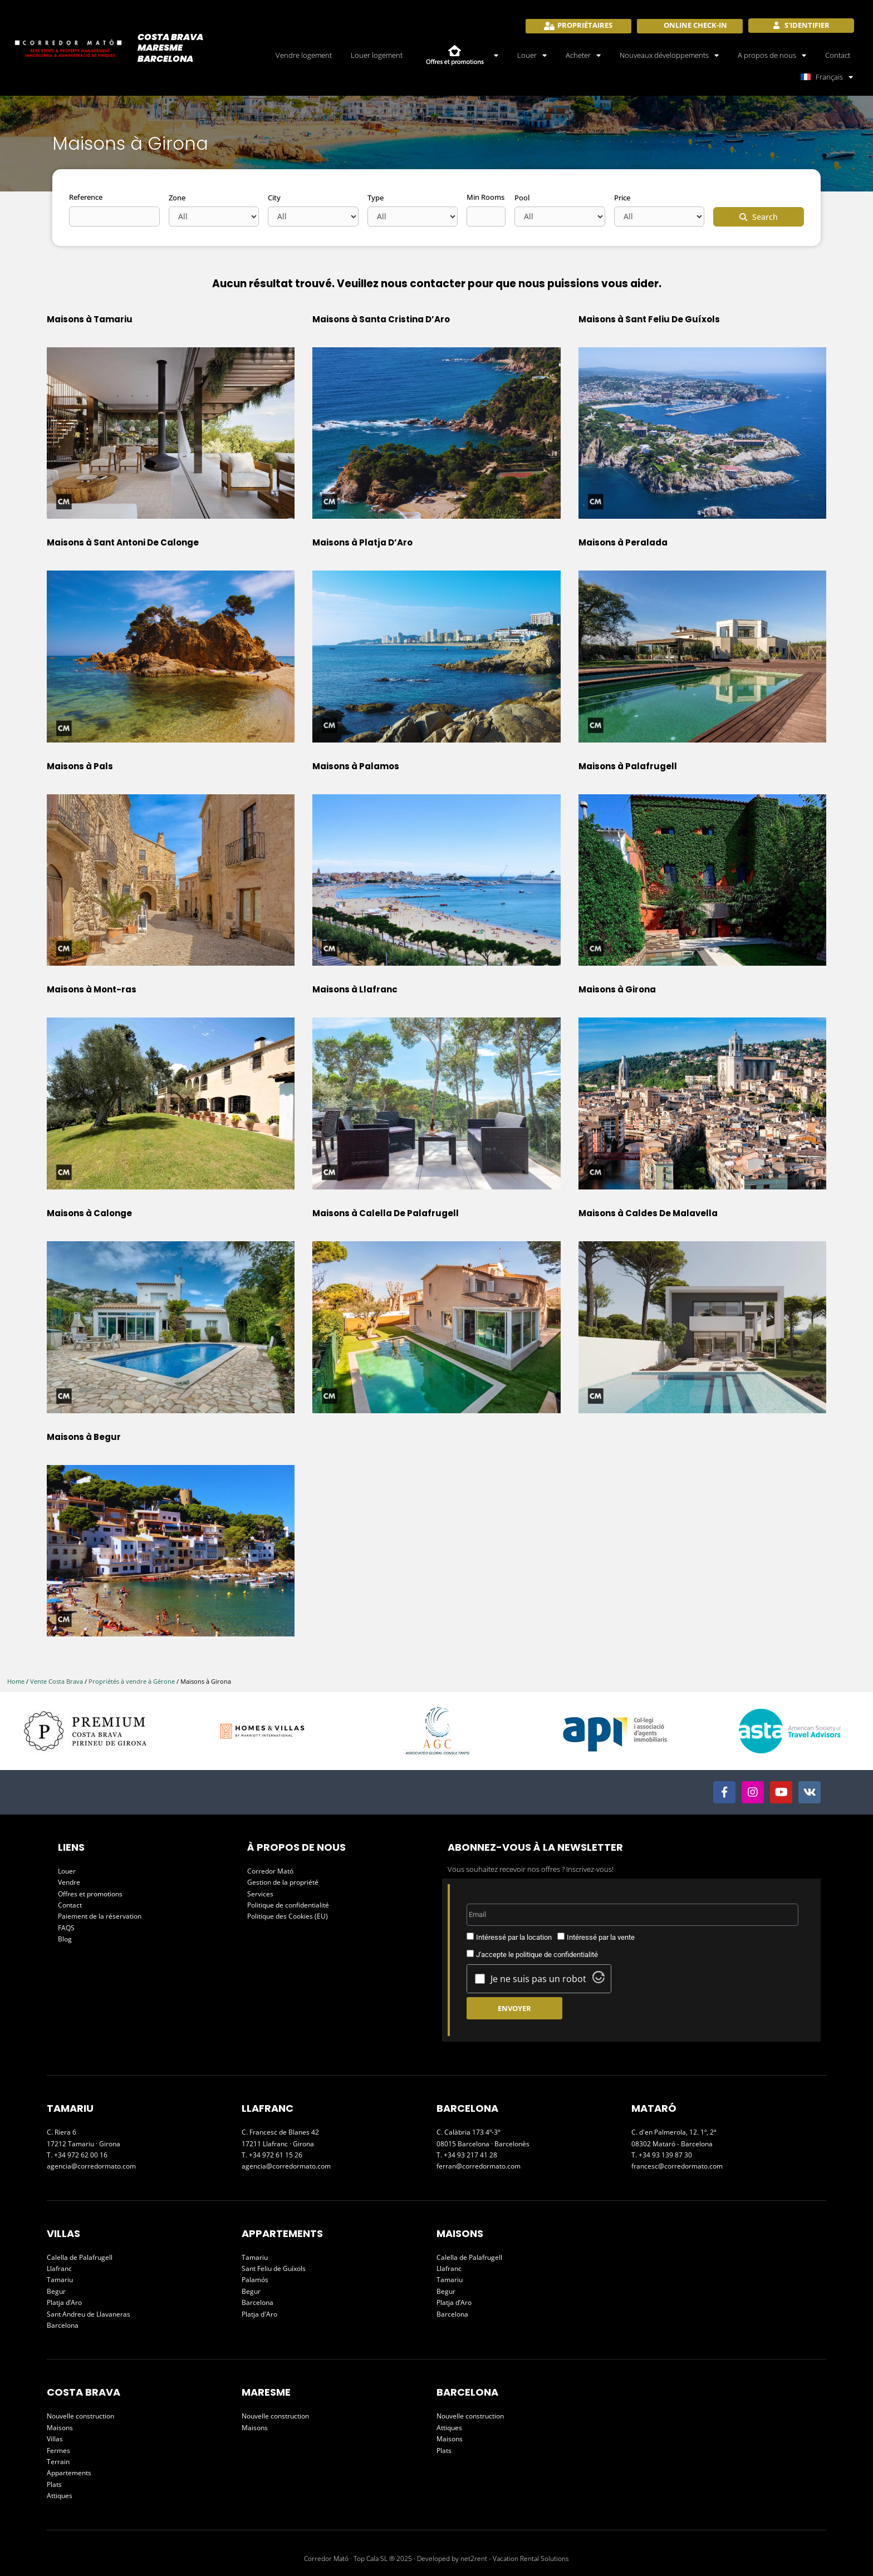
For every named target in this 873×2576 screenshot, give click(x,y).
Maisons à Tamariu (90, 319)
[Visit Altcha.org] (598, 1980)
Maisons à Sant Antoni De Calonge (123, 542)
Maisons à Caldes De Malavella (648, 1213)
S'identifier (806, 25)
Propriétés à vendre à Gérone (132, 1681)
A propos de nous (772, 55)
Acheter (583, 55)
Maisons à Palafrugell (627, 766)
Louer (532, 55)
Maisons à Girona (617, 989)
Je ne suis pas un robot (538, 1979)
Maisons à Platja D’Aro (362, 542)
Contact (837, 55)
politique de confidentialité (557, 1954)
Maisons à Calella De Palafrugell (385, 1213)
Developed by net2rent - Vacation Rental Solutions (493, 2558)
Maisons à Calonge (89, 1213)
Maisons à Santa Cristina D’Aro (381, 319)
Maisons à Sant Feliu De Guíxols (649, 319)
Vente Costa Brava (56, 1681)
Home (15, 1681)
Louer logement (377, 55)
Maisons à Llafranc (355, 989)
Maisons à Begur (84, 1437)
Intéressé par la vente (601, 1937)
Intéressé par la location (514, 1937)
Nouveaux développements (669, 55)
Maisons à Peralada (623, 542)
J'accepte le (537, 1954)
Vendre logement (304, 55)
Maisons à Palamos (355, 766)
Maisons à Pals (80, 766)
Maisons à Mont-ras (91, 989)
